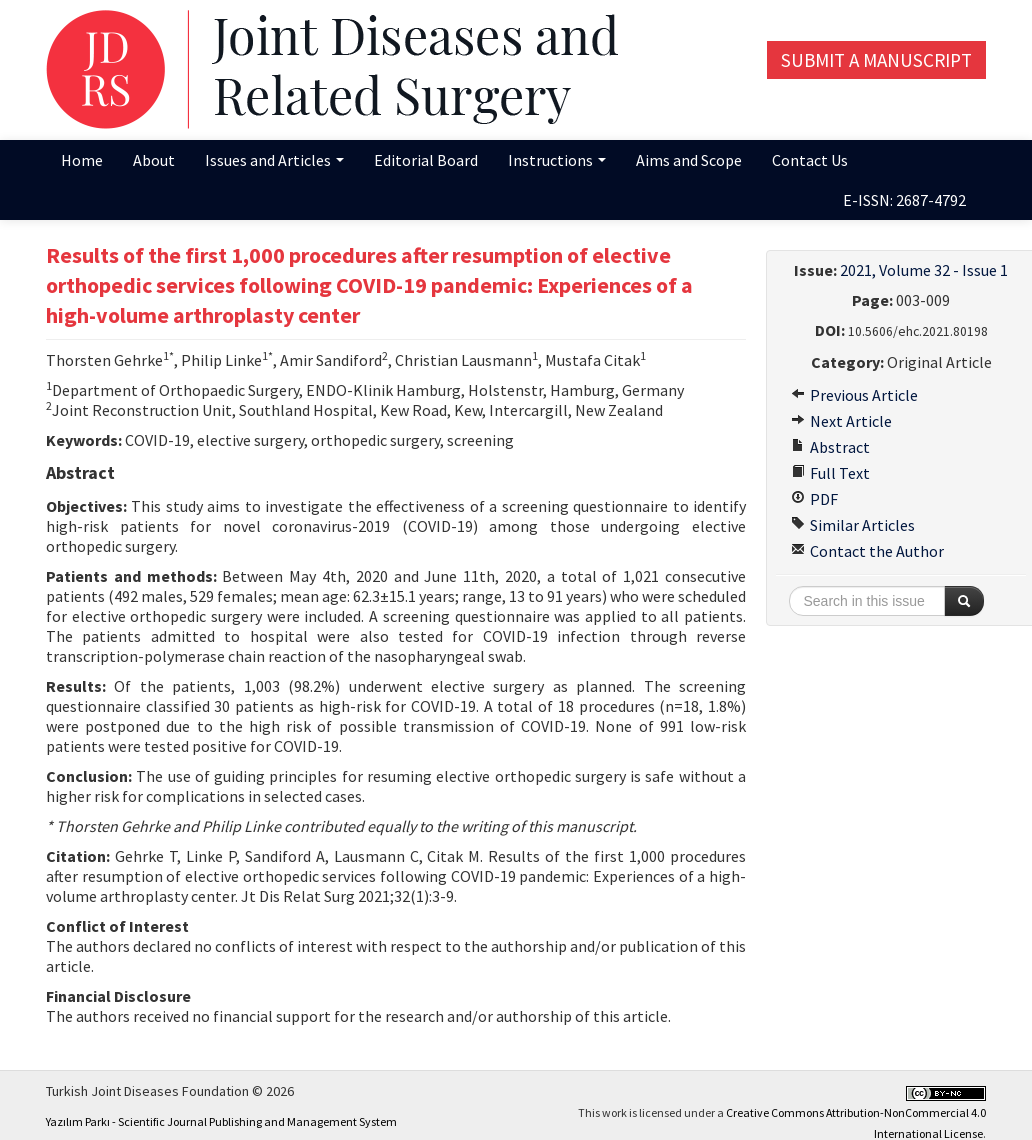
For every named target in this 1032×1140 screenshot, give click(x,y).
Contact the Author (867, 551)
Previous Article (854, 395)
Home (82, 160)
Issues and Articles (274, 160)
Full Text (830, 473)
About (154, 160)
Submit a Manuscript (876, 60)
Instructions (557, 160)
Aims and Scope (689, 160)
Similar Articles (853, 525)
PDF (814, 499)
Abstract (830, 447)
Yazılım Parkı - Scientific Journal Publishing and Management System (221, 1121)
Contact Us (810, 160)
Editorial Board (426, 160)
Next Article (841, 421)
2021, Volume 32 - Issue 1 (924, 270)
